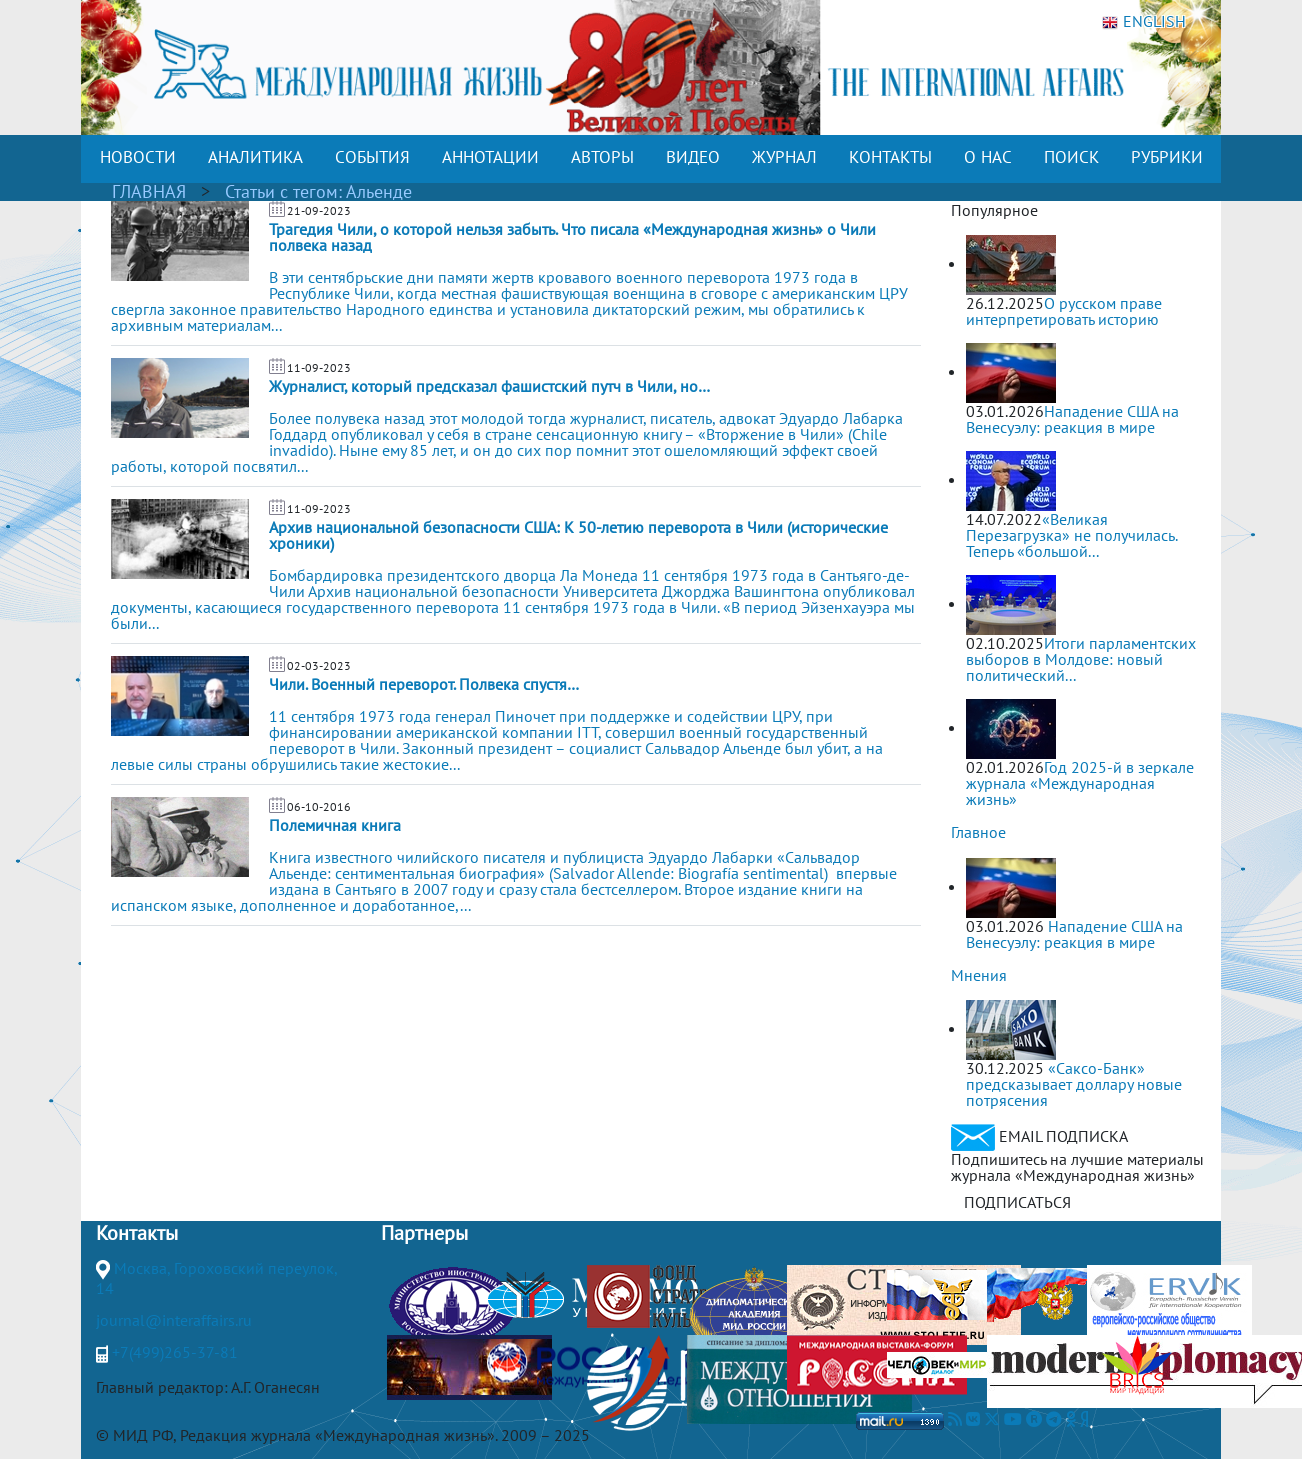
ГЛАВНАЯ (149, 191)
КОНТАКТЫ (890, 157)
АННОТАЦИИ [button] (490, 157)
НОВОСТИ (138, 157)
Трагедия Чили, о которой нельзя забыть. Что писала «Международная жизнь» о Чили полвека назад (572, 237)
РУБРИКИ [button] (1167, 157)
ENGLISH (1144, 22)
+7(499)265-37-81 (175, 1352)
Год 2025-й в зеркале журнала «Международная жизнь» (1080, 783)
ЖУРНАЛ (784, 157)
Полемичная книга (335, 825)
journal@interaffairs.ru (174, 1320)
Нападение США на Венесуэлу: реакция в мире (1072, 419)
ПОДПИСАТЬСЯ (1017, 1202)
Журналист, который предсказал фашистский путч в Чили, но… (489, 386)
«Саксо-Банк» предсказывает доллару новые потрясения (1074, 1084)
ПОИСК (1071, 157)
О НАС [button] (988, 157)
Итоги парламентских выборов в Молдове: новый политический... (1081, 659)
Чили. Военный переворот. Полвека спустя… (424, 684)
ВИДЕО (693, 157)
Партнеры (424, 1233)
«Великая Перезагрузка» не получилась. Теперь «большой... (1071, 535)
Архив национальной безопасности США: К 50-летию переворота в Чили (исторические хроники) (578, 535)
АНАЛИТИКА (255, 157)
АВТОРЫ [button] (602, 157)
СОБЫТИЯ (372, 157)
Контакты (137, 1233)
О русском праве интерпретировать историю (1064, 311)
